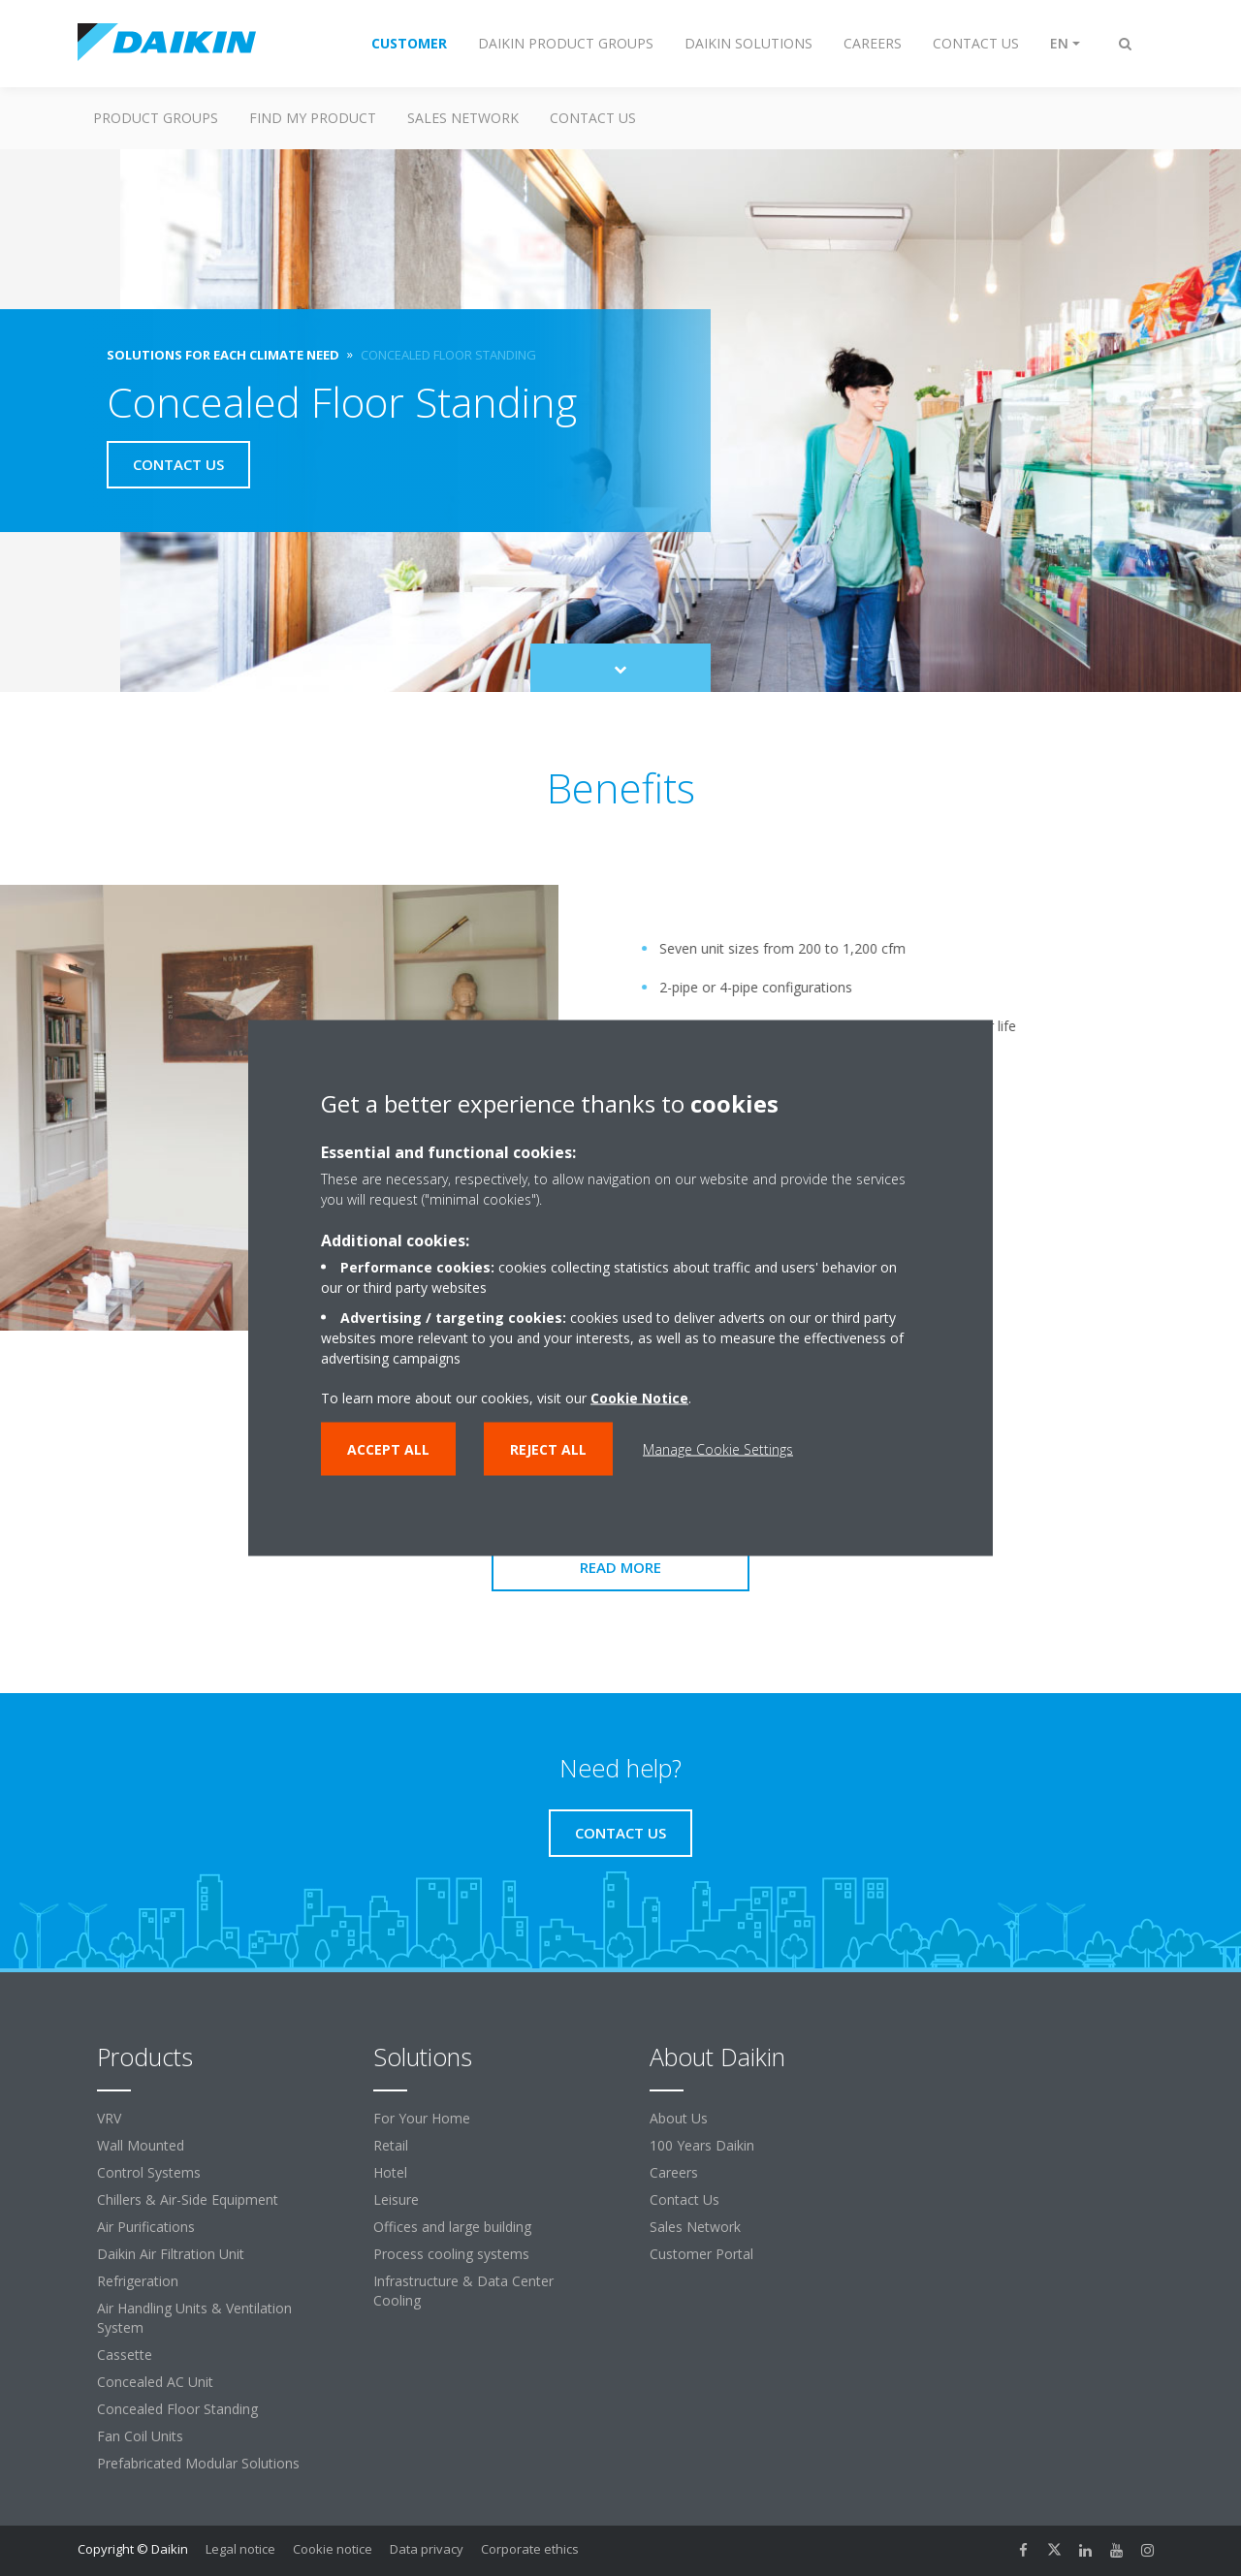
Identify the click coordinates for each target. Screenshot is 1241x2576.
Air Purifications (146, 2226)
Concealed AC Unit (155, 2381)
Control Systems (149, 2172)
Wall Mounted (140, 2145)
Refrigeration (137, 2281)
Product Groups (155, 118)
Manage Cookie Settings (718, 1449)
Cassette (124, 2354)
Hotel (390, 2172)
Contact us (593, 118)
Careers (674, 2172)
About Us (679, 2118)
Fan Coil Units (140, 2436)
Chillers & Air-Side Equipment (187, 2199)
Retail (390, 2145)
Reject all (548, 1449)
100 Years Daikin (702, 2145)
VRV (109, 2118)
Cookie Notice (639, 1398)
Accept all (388, 1449)
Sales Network (463, 118)
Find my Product (312, 118)
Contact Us (684, 2199)
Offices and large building (452, 2226)
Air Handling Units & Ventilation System (194, 2318)
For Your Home (421, 2118)
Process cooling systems (451, 2254)
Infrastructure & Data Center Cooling (463, 2290)
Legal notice (240, 2549)
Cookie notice (332, 2549)
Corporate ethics (530, 2549)
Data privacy (426, 2549)
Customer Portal (701, 2254)
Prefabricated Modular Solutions (198, 2463)
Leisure (396, 2199)
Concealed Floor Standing (177, 2409)
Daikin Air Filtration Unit (170, 2254)
